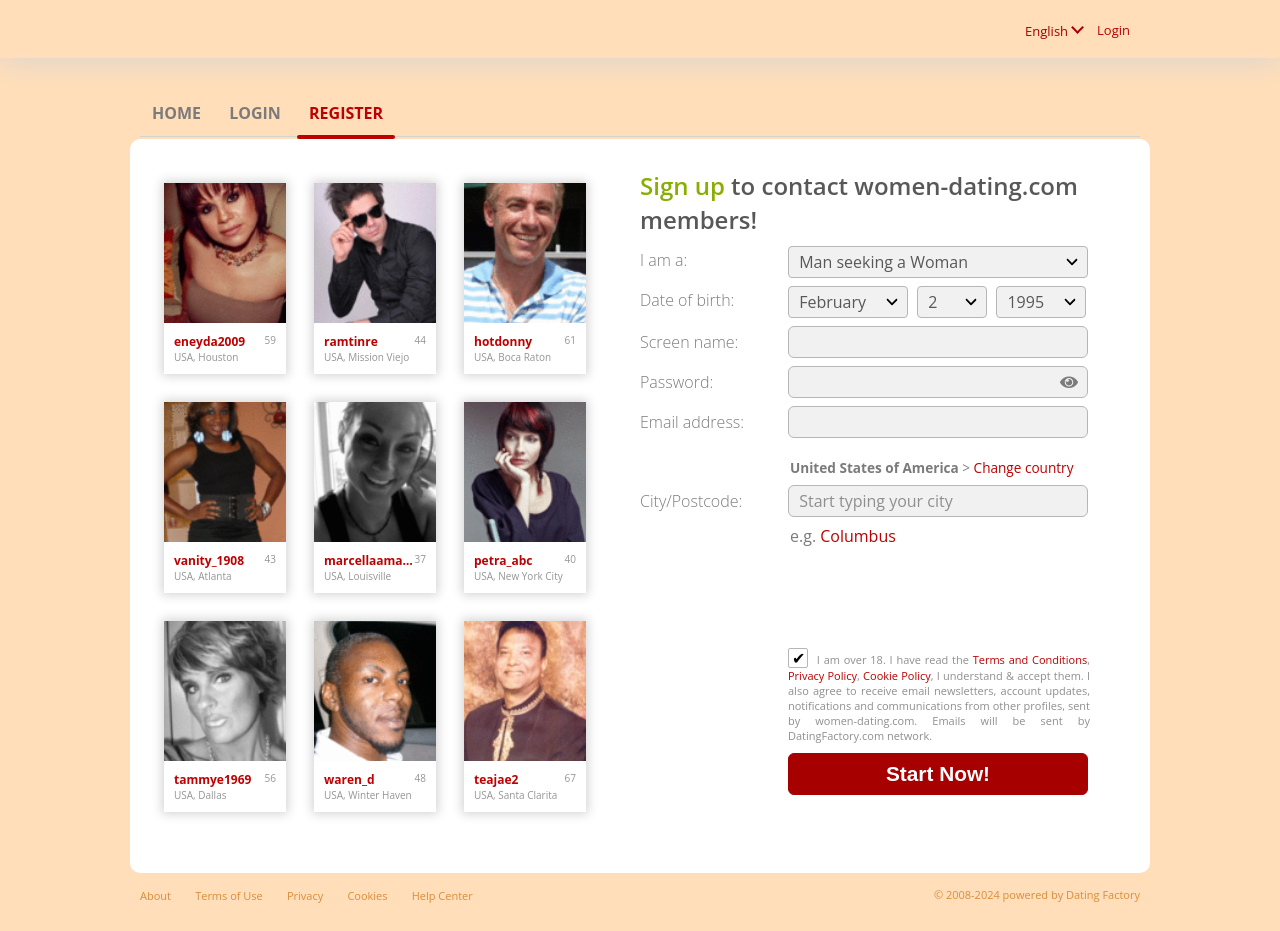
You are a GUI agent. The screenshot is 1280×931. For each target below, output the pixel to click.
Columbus (858, 536)
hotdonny (503, 341)
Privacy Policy (822, 675)
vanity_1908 (209, 560)
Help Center (442, 895)
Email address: (692, 422)
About (155, 895)
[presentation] (940, 599)
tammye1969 (212, 779)
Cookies (367, 895)
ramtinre (351, 341)
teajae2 (496, 779)
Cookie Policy (897, 675)
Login (1113, 30)
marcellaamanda (369, 560)
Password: (676, 382)
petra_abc (503, 560)
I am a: (663, 260)
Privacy (305, 895)
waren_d (349, 779)
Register (346, 113)
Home (176, 113)
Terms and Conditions (1030, 659)
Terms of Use (229, 895)
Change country (1024, 467)
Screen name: (689, 342)
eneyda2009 (209, 341)
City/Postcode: (691, 501)
